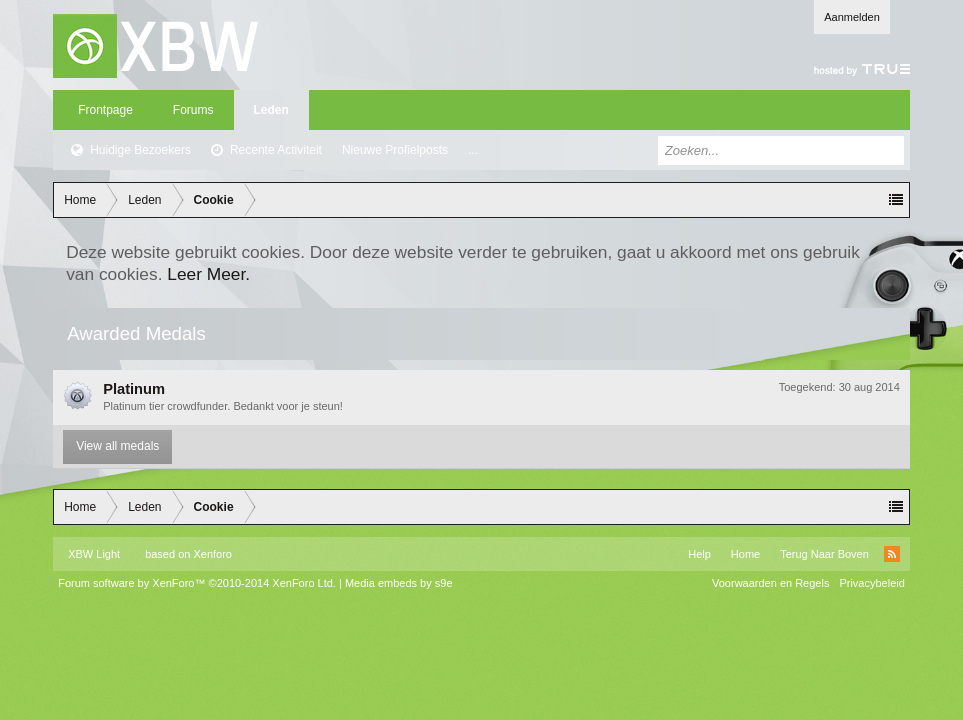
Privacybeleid (871, 583)
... (473, 150)
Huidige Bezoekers (140, 150)
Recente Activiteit (276, 150)
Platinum (134, 389)
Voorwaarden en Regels (770, 583)
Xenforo (212, 554)
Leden (271, 110)
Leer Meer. (208, 274)
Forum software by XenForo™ (197, 583)
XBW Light (94, 554)
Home (745, 554)
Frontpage (105, 110)
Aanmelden (852, 17)
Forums (193, 110)
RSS (892, 554)
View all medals (117, 446)
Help (699, 554)
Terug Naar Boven (824, 554)
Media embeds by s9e (399, 583)
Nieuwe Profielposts (395, 150)
